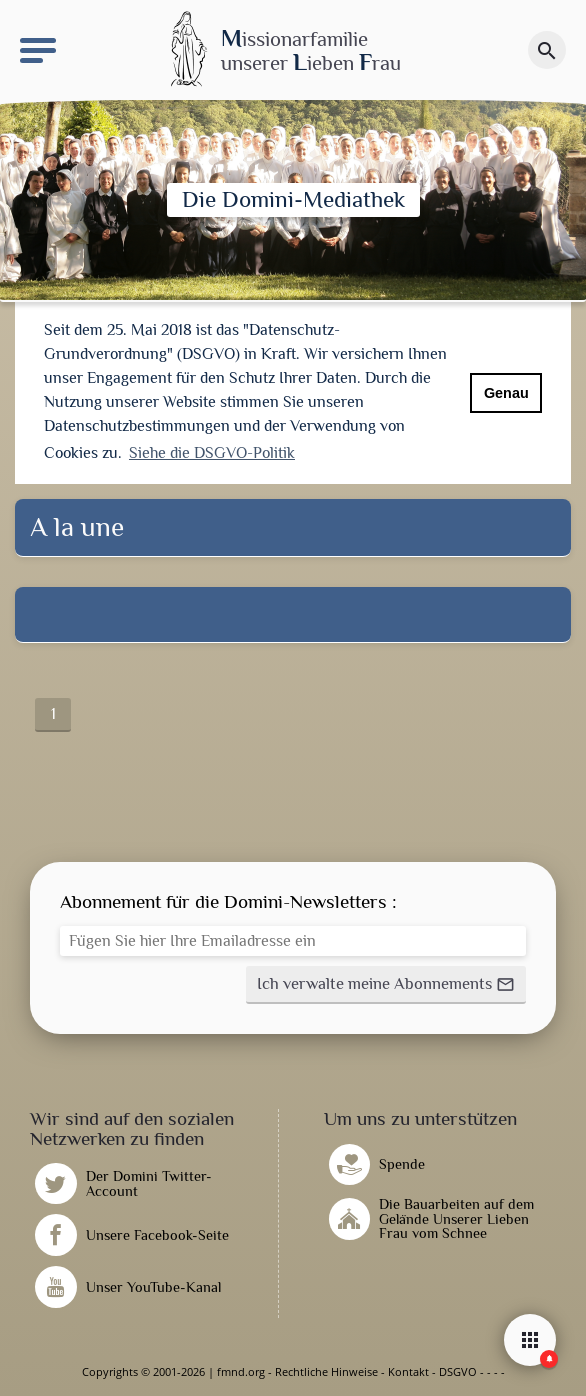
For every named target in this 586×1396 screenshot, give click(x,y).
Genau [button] (506, 393)
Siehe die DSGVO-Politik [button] (212, 453)
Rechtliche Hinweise (326, 1371)
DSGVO (458, 1371)
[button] (386, 985)
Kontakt (408, 1371)
